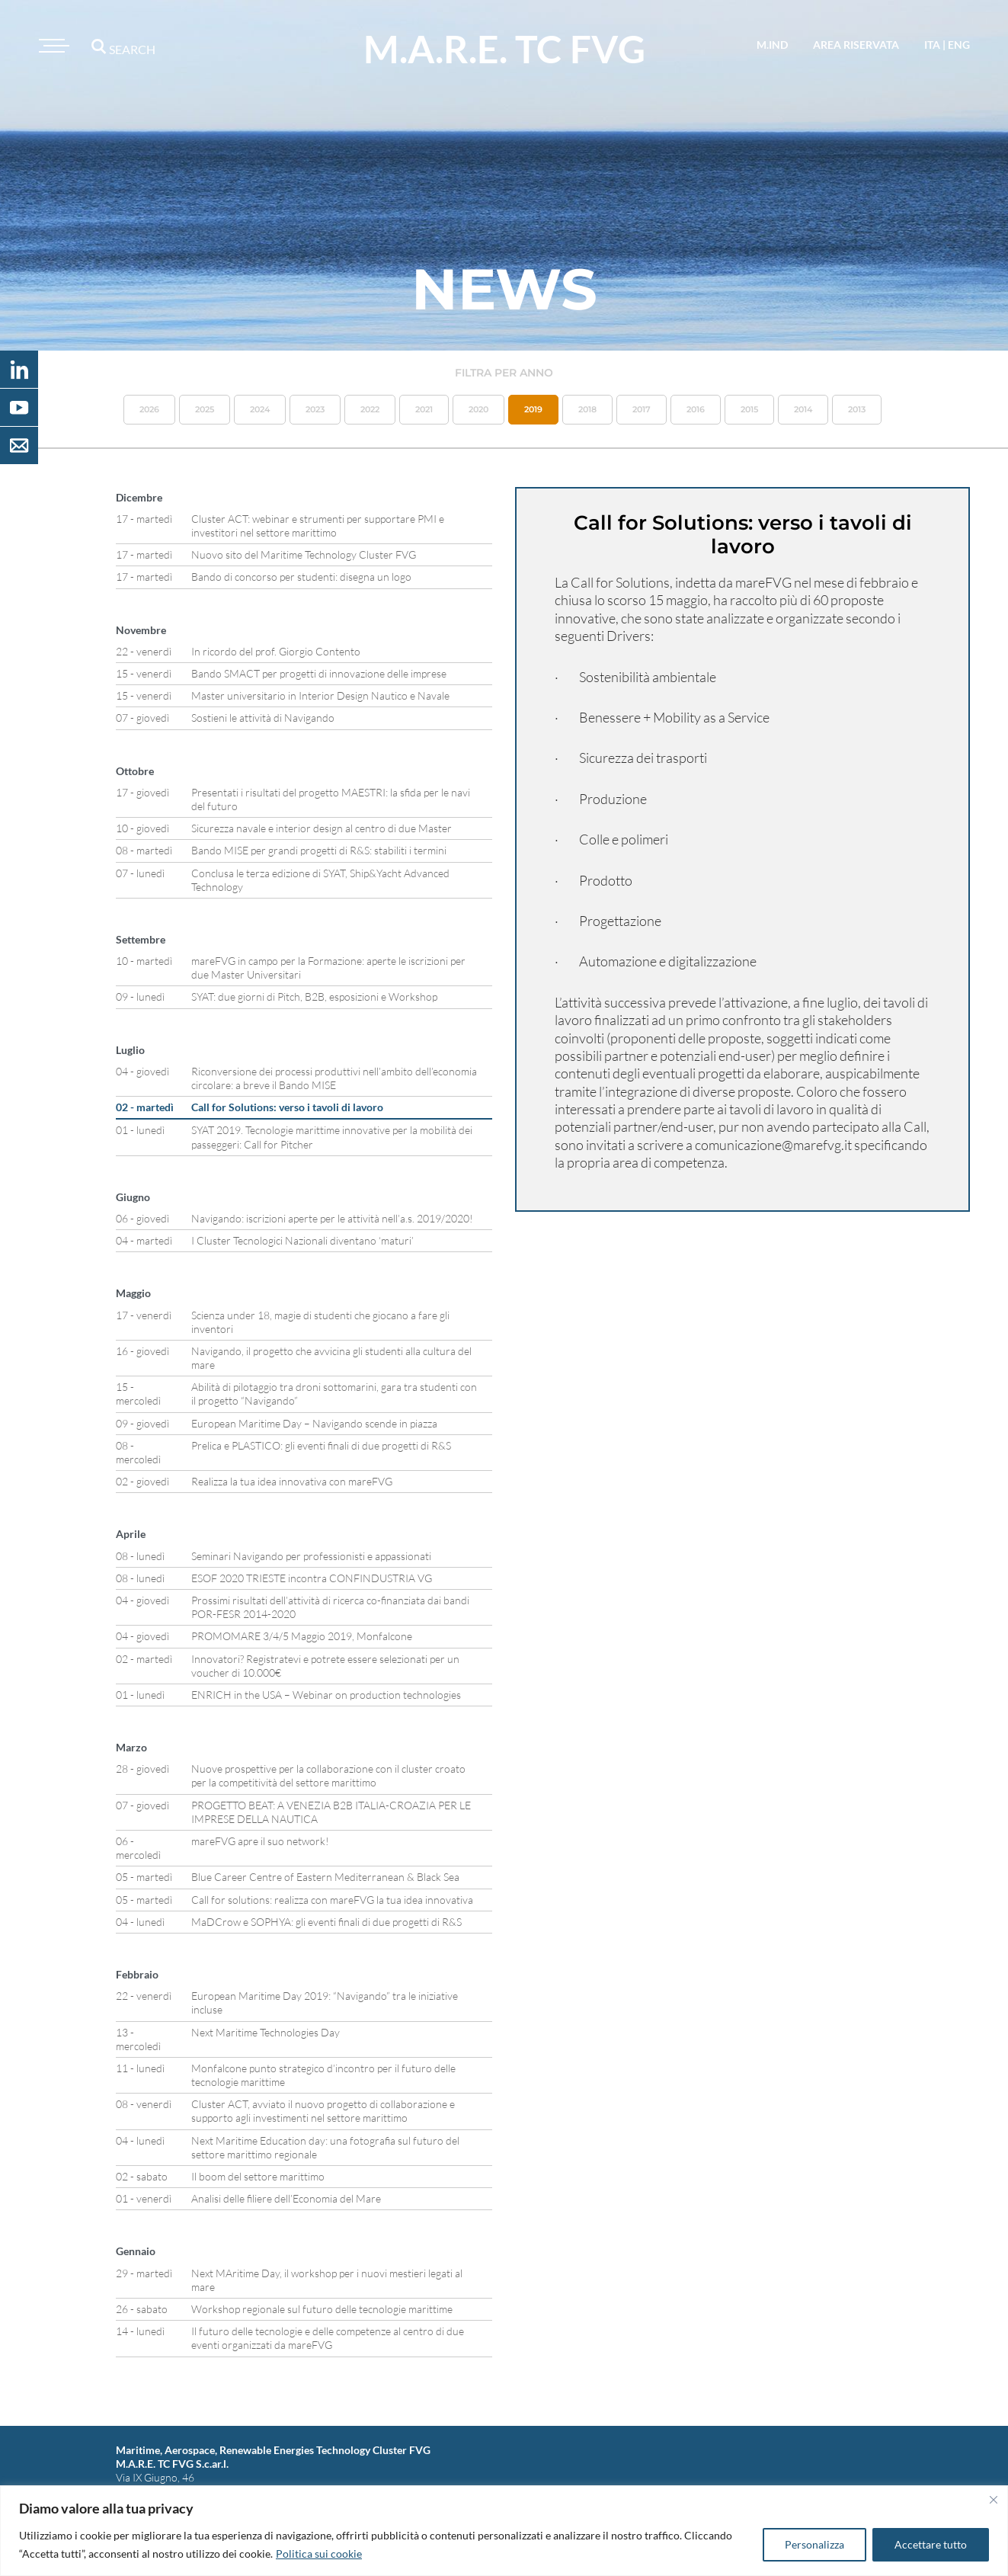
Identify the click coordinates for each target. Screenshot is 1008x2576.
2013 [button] (857, 409)
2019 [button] (533, 409)
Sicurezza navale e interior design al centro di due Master (321, 828)
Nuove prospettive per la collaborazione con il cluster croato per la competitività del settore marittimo (328, 1775)
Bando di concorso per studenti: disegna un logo (301, 576)
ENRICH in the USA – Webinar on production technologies (326, 1694)
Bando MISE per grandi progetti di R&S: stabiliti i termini (318, 850)
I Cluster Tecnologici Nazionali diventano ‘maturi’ (302, 1240)
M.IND (772, 44)
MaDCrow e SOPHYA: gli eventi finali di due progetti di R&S (326, 1921)
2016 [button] (695, 409)
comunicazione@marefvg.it (773, 1144)
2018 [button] (587, 409)
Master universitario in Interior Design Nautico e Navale (320, 695)
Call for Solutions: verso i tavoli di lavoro (287, 1107)
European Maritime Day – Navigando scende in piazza (314, 1423)
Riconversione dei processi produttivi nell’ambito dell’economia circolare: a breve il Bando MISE (334, 1078)
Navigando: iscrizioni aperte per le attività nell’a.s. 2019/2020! (332, 1218)
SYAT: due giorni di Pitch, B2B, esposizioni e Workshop (314, 996)
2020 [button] (478, 409)
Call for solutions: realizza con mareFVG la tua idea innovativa (332, 1899)
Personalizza (814, 2544)
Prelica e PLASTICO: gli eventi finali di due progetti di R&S (321, 1445)
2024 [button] (260, 409)
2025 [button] (204, 409)
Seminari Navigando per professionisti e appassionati (311, 1555)
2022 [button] (369, 409)
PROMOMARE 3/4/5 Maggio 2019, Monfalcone (301, 1635)
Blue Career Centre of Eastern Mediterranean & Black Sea (325, 1876)
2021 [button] (424, 409)
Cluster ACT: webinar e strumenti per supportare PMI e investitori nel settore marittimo (317, 525)
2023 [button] (315, 409)
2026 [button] (149, 409)
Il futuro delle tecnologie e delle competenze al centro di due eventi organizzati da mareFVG (327, 2337)
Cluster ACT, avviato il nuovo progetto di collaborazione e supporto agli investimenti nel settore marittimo (323, 2110)
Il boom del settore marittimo (258, 2176)
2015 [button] (749, 409)
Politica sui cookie (319, 2553)
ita (932, 44)
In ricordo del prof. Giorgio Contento (275, 651)
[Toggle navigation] (52, 45)
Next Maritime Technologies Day (265, 2032)
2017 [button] (641, 409)
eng (959, 44)
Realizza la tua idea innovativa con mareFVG (291, 1481)
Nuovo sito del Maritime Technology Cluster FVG (303, 554)
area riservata (856, 44)
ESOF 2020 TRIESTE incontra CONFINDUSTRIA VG (311, 1578)
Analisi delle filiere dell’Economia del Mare (286, 2198)
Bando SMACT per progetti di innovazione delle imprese (318, 673)
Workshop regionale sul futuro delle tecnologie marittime (322, 2308)
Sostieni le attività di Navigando (262, 717)
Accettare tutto (930, 2544)
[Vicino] (993, 2500)
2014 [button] (803, 409)
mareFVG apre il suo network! (260, 1840)
